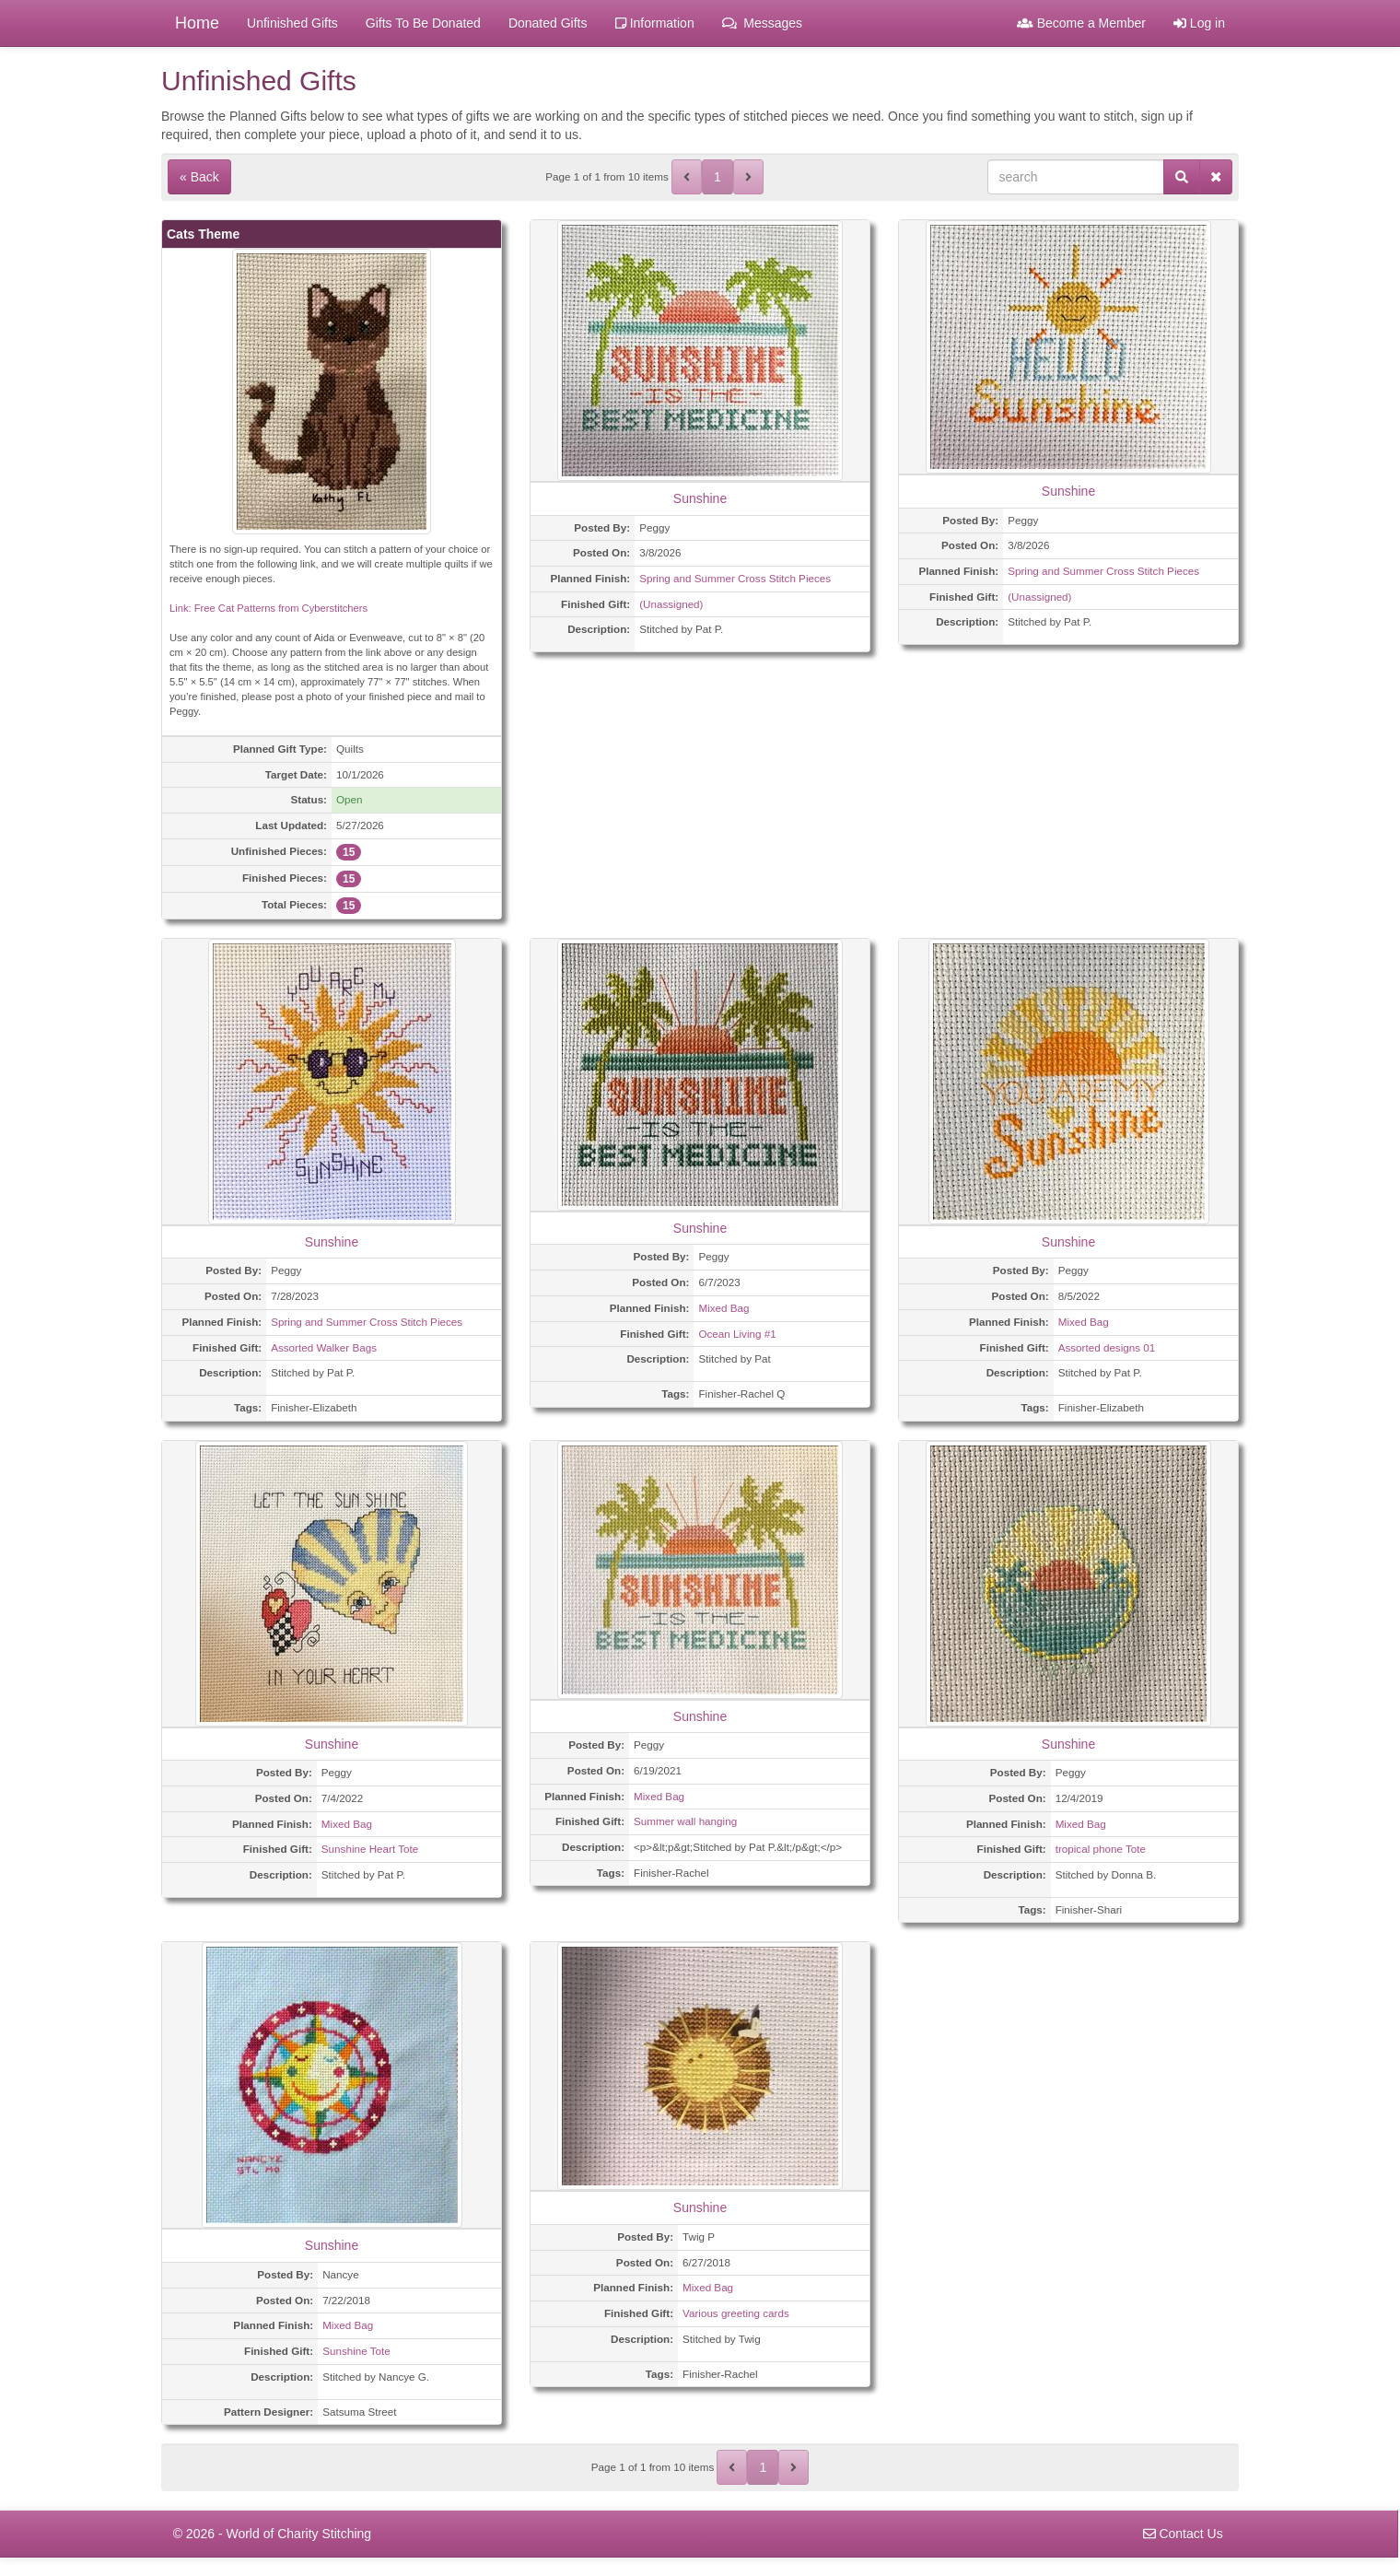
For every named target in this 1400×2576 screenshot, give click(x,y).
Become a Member (1081, 23)
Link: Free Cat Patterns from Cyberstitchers (268, 608)
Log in (1199, 23)
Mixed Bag (723, 1308)
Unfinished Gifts (292, 23)
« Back (199, 177)
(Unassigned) (671, 604)
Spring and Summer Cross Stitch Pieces (735, 578)
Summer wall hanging (685, 1821)
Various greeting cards (735, 2313)
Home (197, 23)
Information (654, 23)
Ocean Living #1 (737, 1334)
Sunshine (700, 498)
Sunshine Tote (356, 2351)
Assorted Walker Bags (324, 1347)
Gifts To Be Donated (423, 23)
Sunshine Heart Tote (369, 1849)
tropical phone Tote (1101, 1849)
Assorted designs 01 (1107, 1347)
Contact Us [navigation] (1183, 2533)
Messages (762, 23)
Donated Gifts (548, 23)
